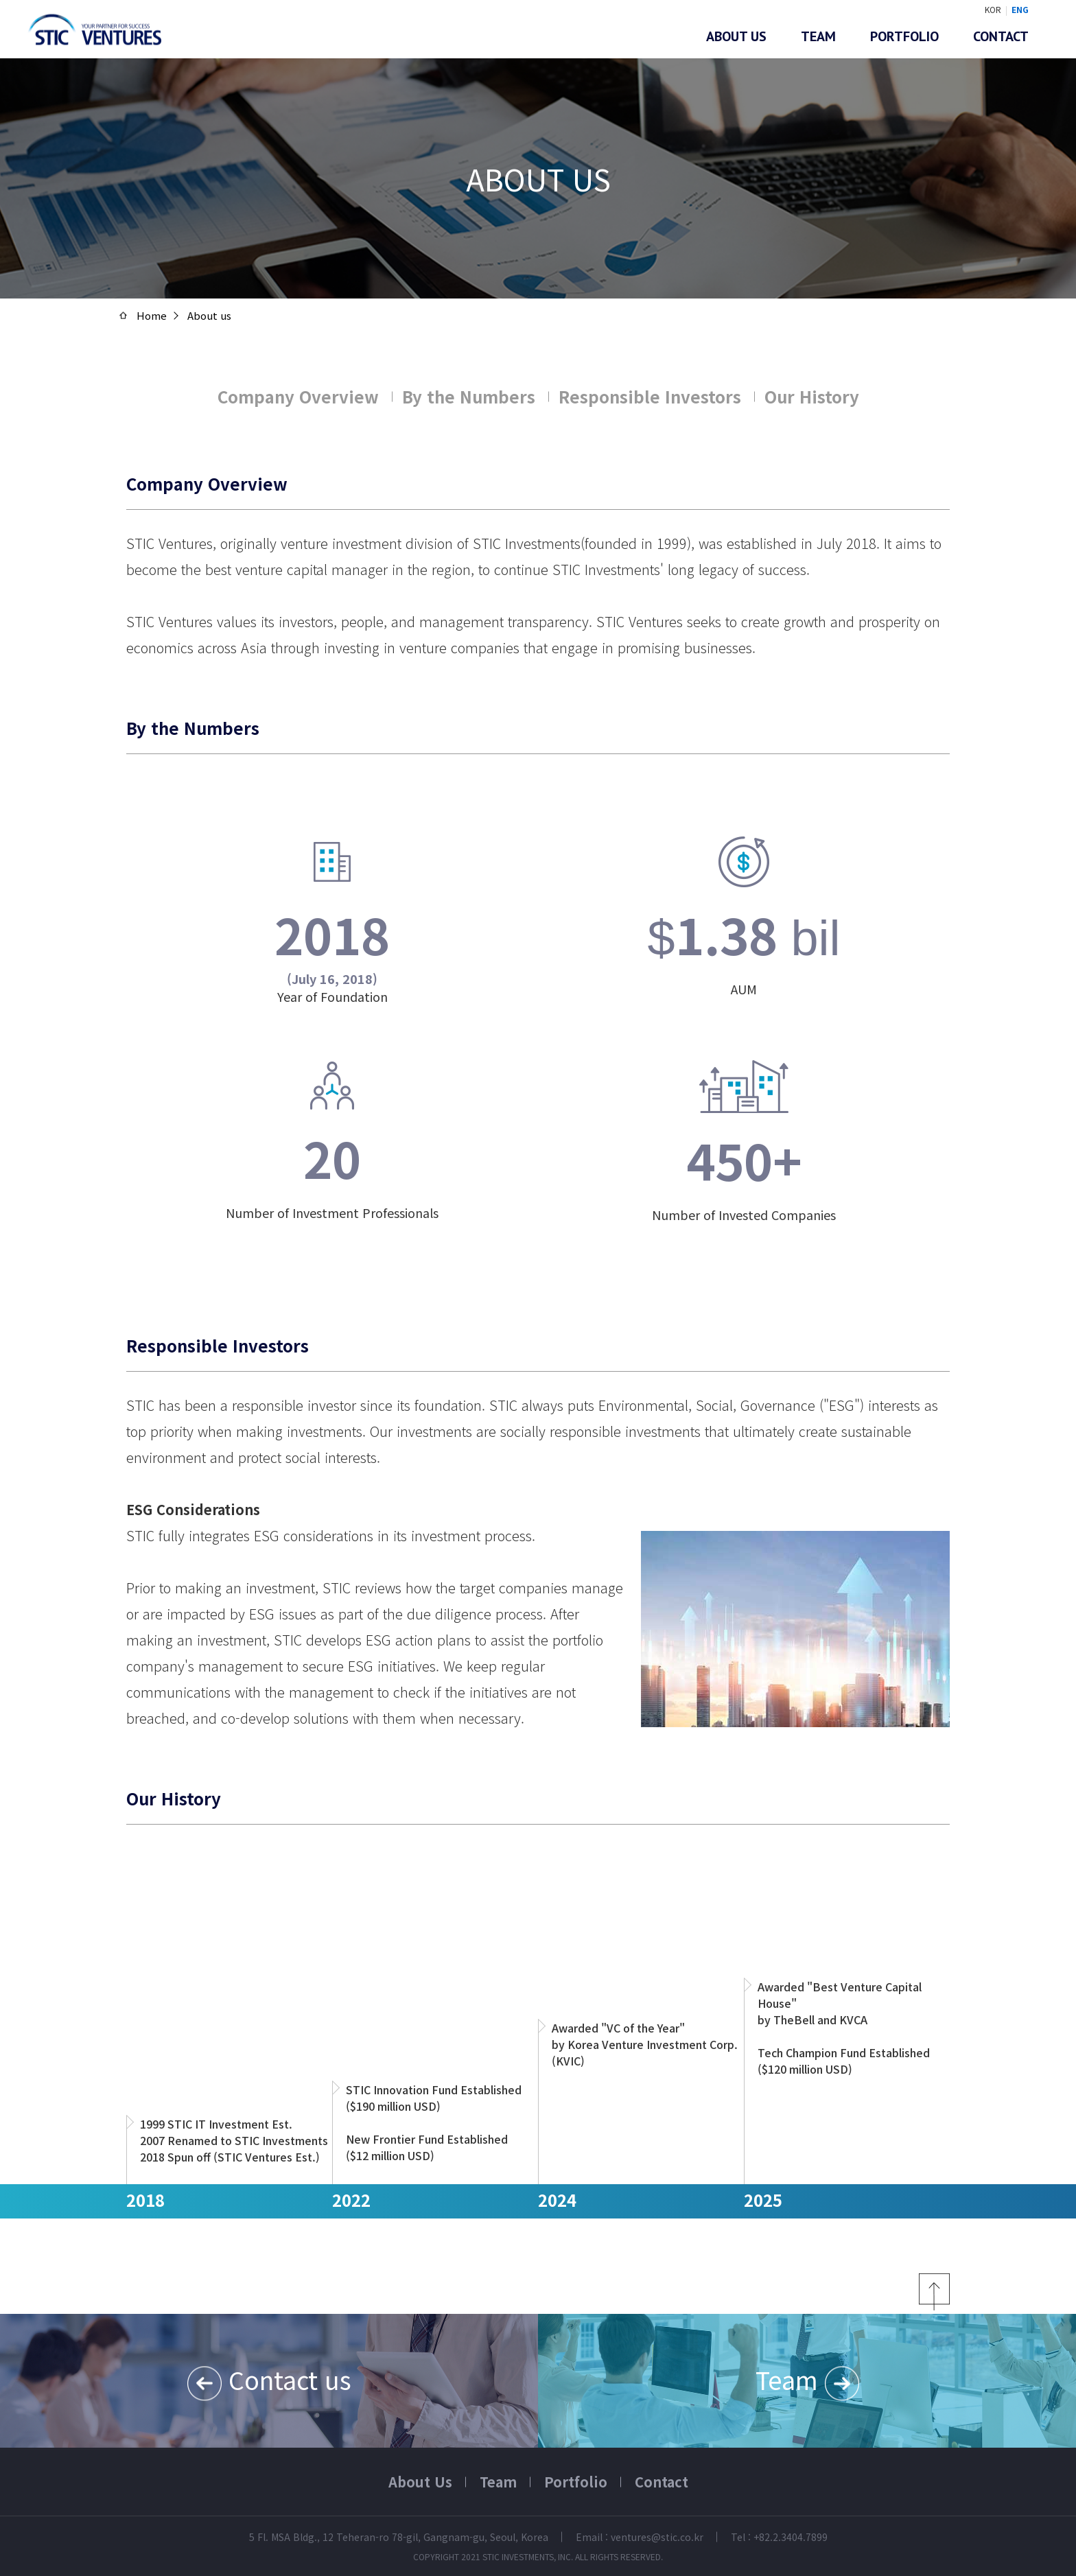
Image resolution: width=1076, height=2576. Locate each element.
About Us (420, 2482)
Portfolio (904, 36)
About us (736, 36)
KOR (993, 9)
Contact (1001, 36)
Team (818, 36)
